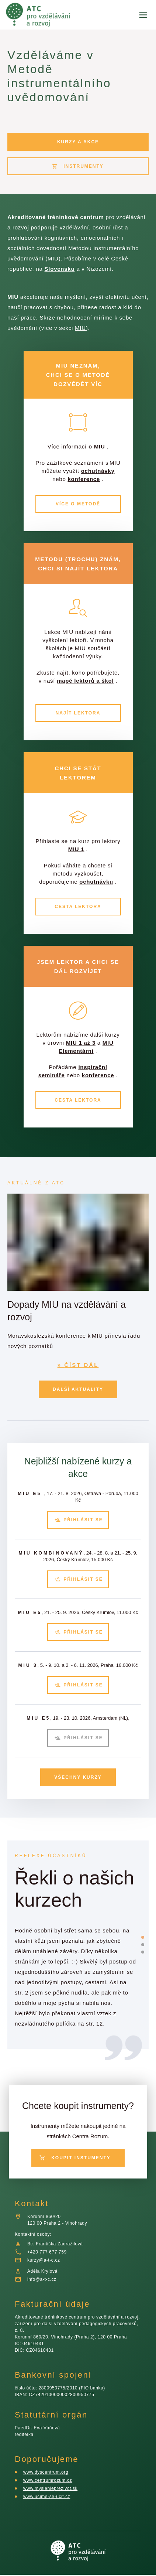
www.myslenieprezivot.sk (52, 2489)
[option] (75, 1964)
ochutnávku (98, 898)
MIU (97, 328)
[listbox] (75, 1964)
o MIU (98, 446)
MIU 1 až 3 (96, 1059)
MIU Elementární (76, 1067)
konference (76, 487)
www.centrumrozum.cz (49, 2481)
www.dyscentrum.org (47, 2473)
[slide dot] (142, 1931)
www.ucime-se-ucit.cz (48, 2497)
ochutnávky (70, 479)
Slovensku (62, 269)
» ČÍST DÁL (78, 1376)
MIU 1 (88, 865)
